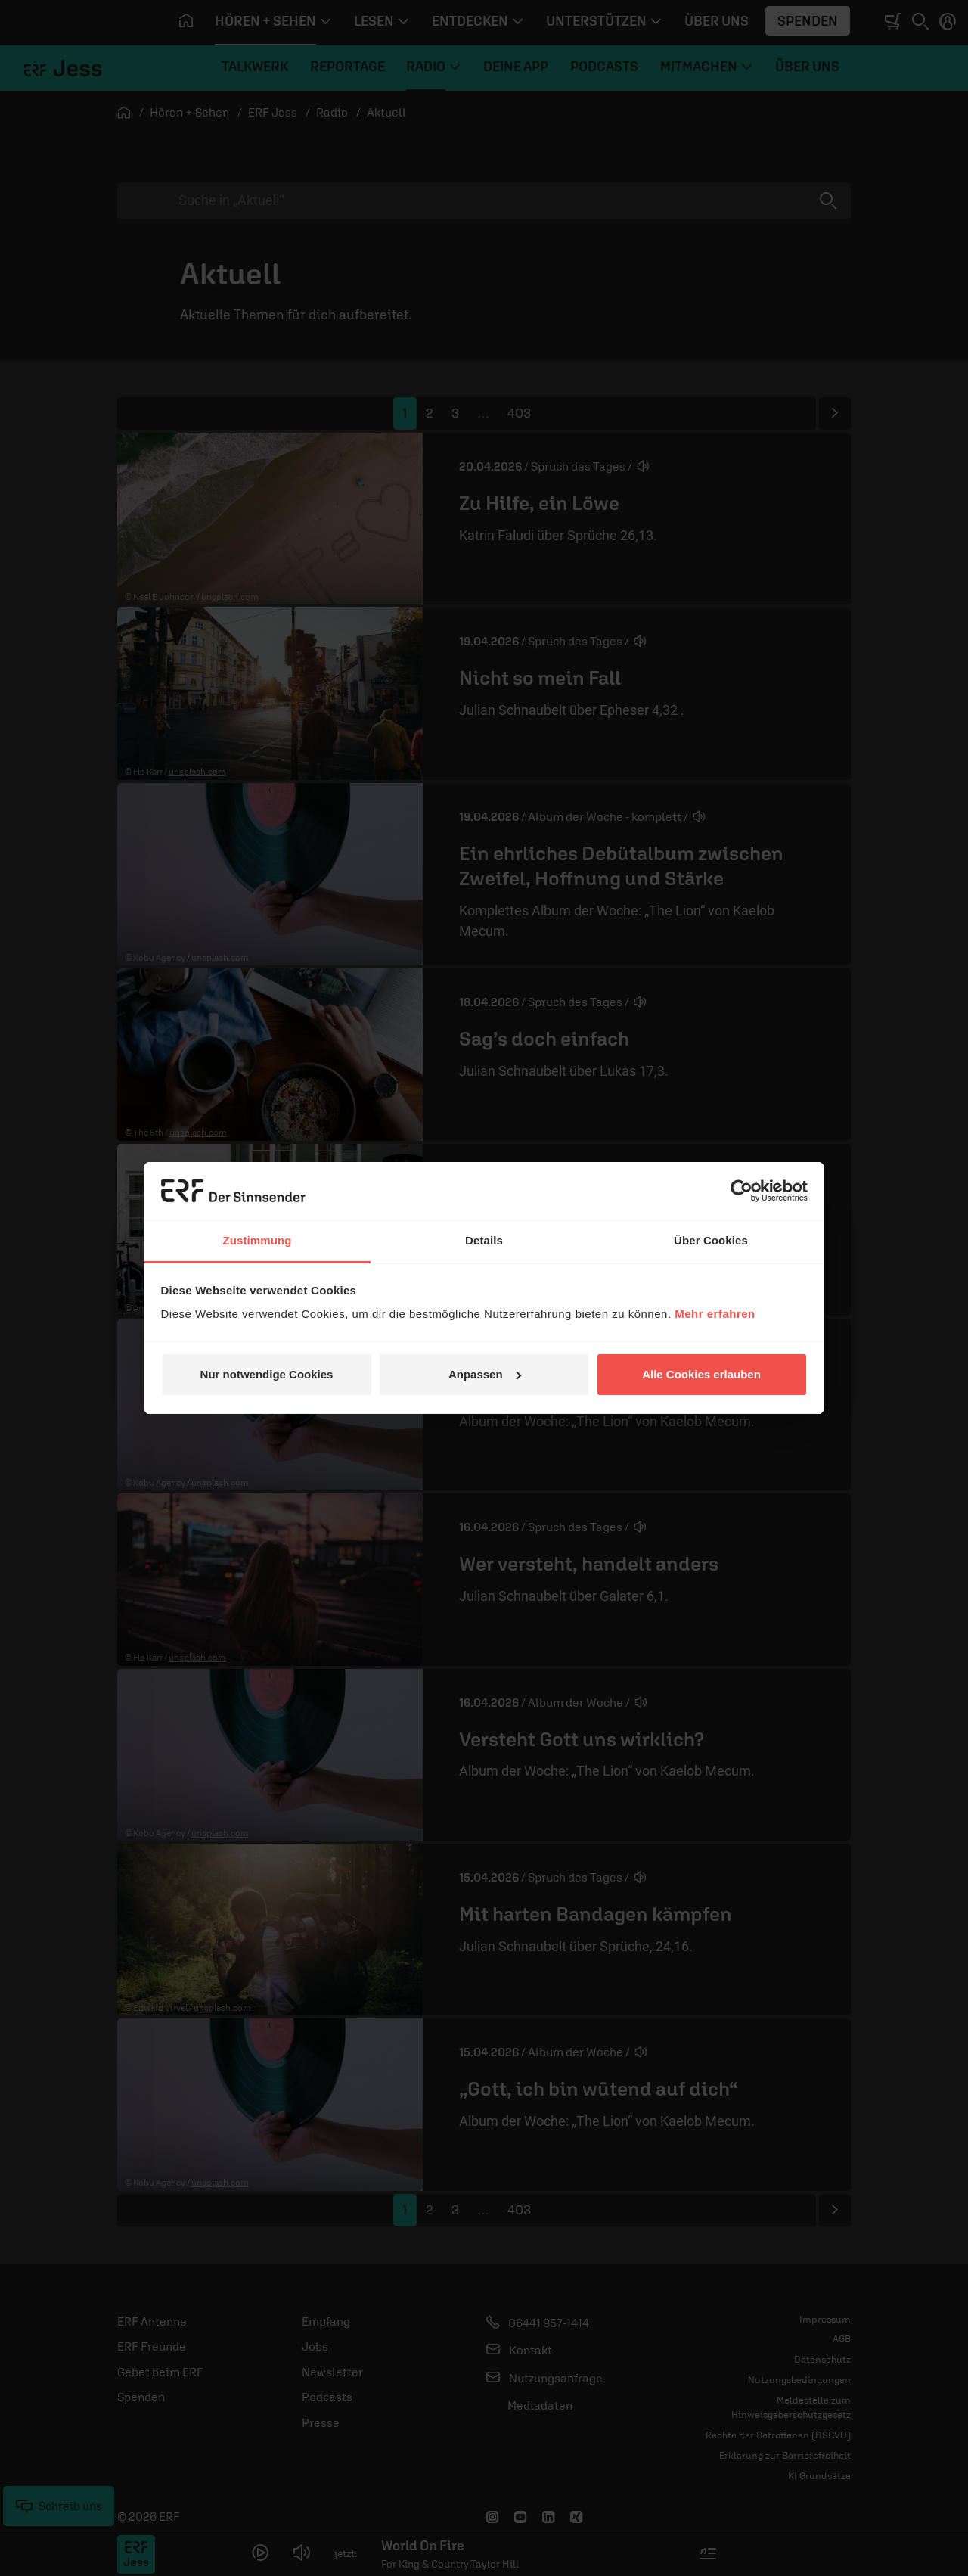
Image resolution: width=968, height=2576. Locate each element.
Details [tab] (484, 1240)
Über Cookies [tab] (711, 1240)
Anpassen (484, 1374)
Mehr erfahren (715, 1313)
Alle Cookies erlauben (701, 1374)
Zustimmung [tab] (257, 1240)
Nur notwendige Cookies (267, 1374)
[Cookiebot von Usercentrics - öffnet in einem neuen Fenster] (741, 1190)
